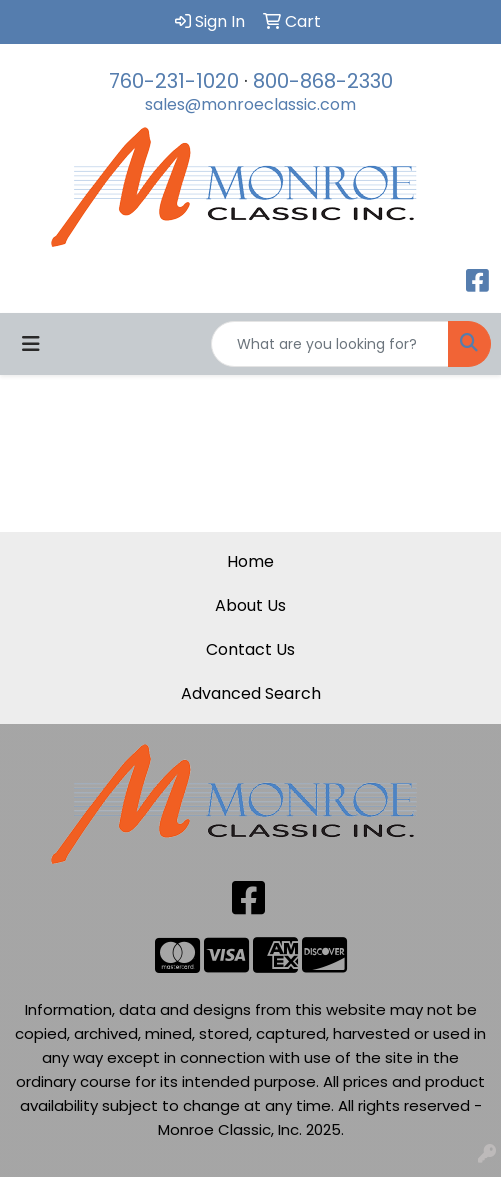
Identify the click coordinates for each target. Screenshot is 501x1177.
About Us (250, 605)
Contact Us (250, 649)
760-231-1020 (174, 81)
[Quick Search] (330, 344)
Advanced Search (251, 693)
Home (250, 561)
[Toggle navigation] (31, 344)
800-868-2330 (323, 81)
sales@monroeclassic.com (250, 104)
